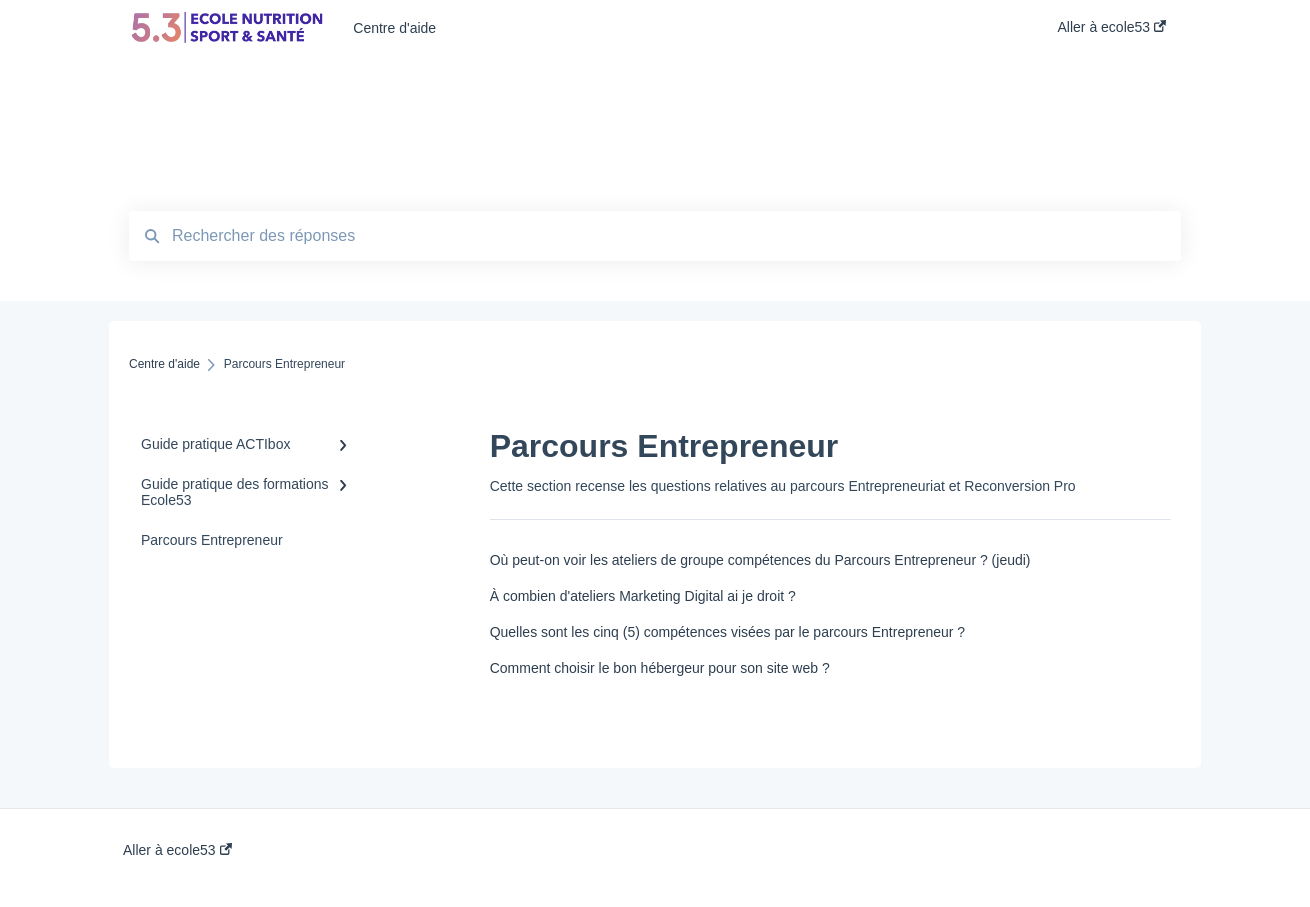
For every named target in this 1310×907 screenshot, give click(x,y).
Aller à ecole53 (177, 850)
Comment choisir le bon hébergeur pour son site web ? (660, 668)
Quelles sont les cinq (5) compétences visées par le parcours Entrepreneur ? (727, 632)
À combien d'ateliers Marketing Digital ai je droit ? (643, 596)
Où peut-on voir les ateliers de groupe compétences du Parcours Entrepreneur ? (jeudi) (760, 560)
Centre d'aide (394, 28)
